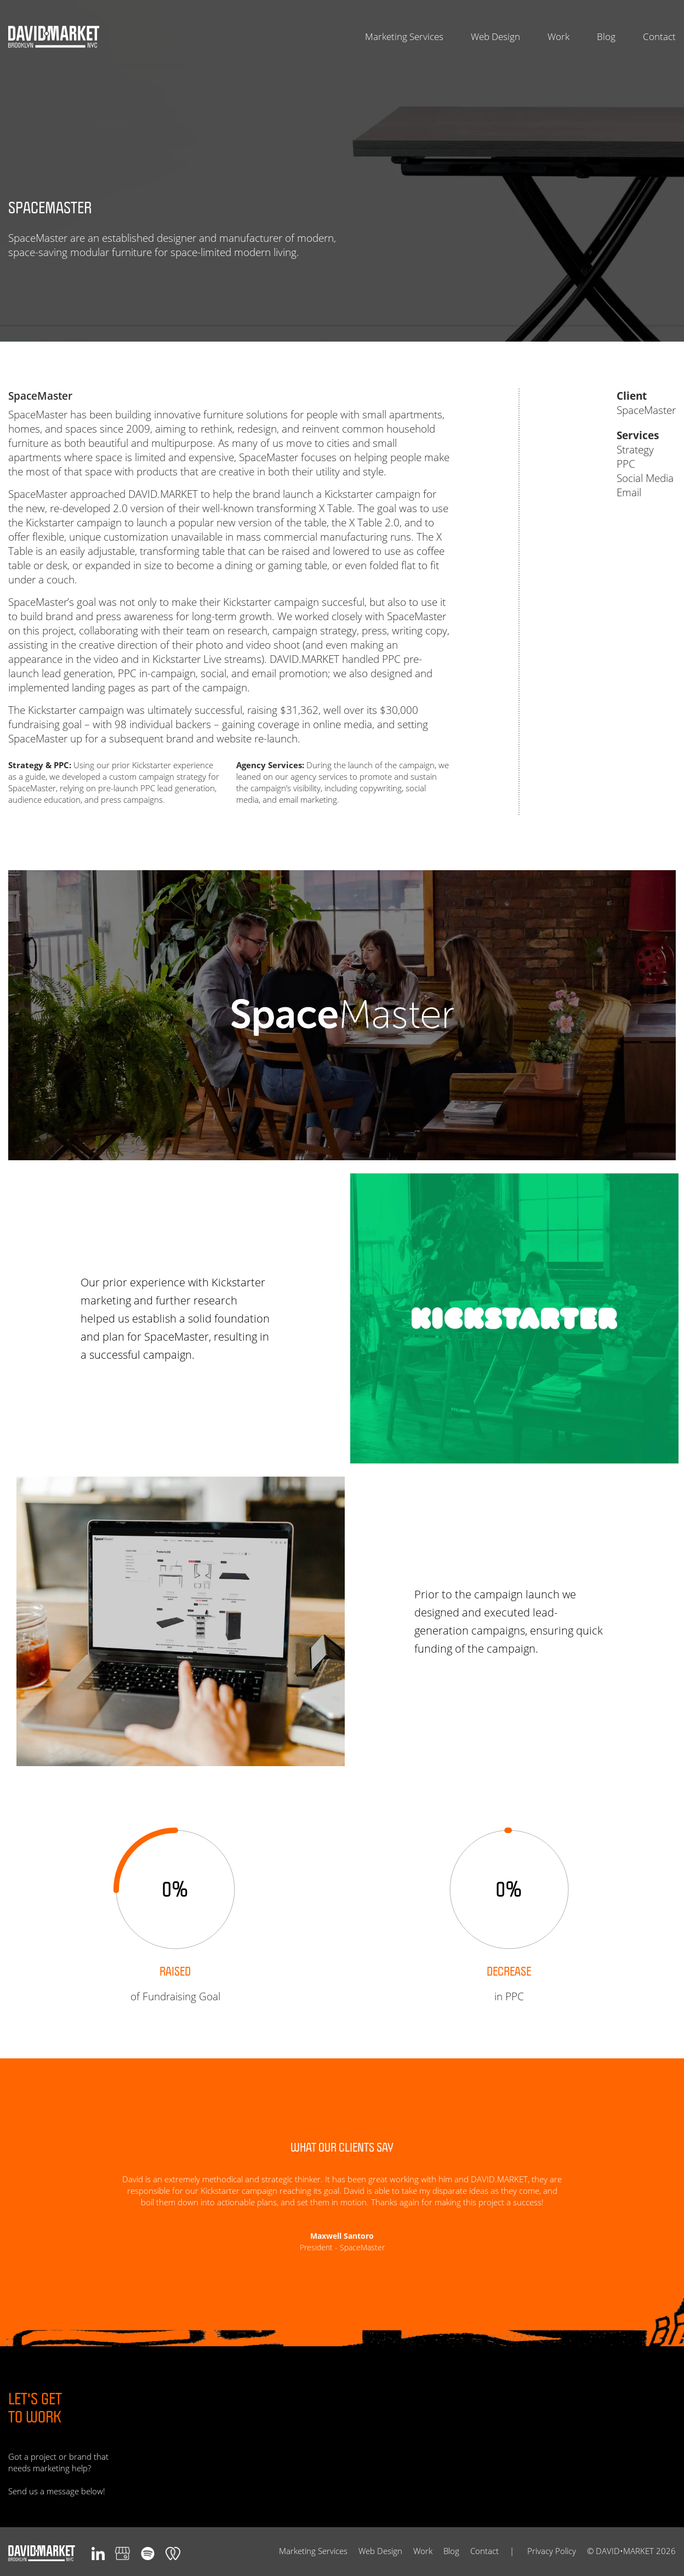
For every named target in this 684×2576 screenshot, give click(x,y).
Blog (606, 36)
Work (558, 36)
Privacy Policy (551, 2550)
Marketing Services (404, 36)
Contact (659, 36)
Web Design (495, 36)
